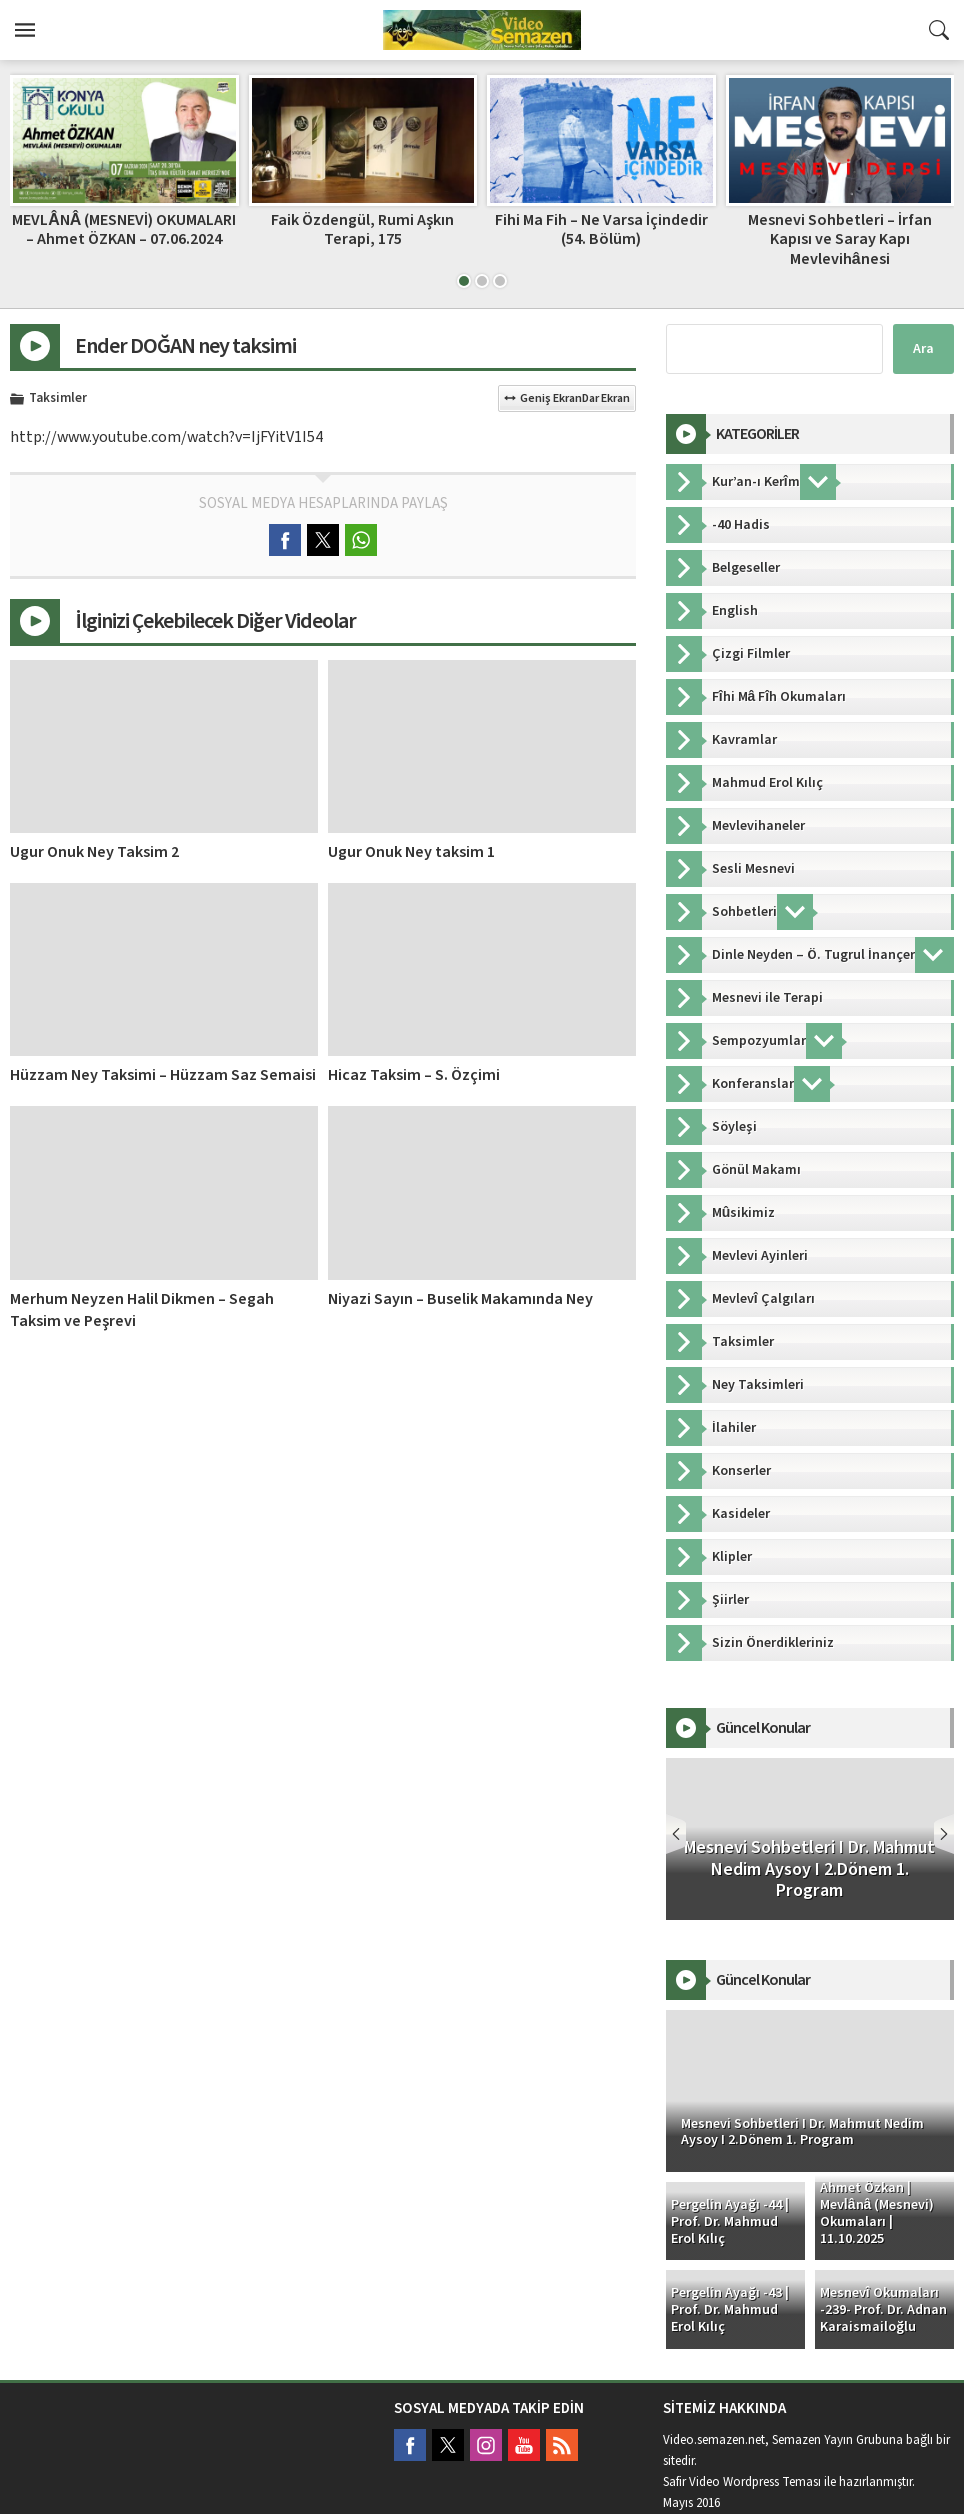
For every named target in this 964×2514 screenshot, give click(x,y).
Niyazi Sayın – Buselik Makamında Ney (460, 1299)
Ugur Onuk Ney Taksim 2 (94, 852)
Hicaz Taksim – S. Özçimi (414, 1075)
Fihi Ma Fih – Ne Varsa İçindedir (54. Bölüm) (601, 229)
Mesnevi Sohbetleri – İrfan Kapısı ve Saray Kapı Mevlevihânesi (840, 239)
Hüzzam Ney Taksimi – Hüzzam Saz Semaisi (163, 1075)
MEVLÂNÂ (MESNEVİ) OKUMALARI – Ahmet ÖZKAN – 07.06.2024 (124, 229)
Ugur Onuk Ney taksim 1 (411, 852)
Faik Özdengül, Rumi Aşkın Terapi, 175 (362, 229)
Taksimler (58, 399)
